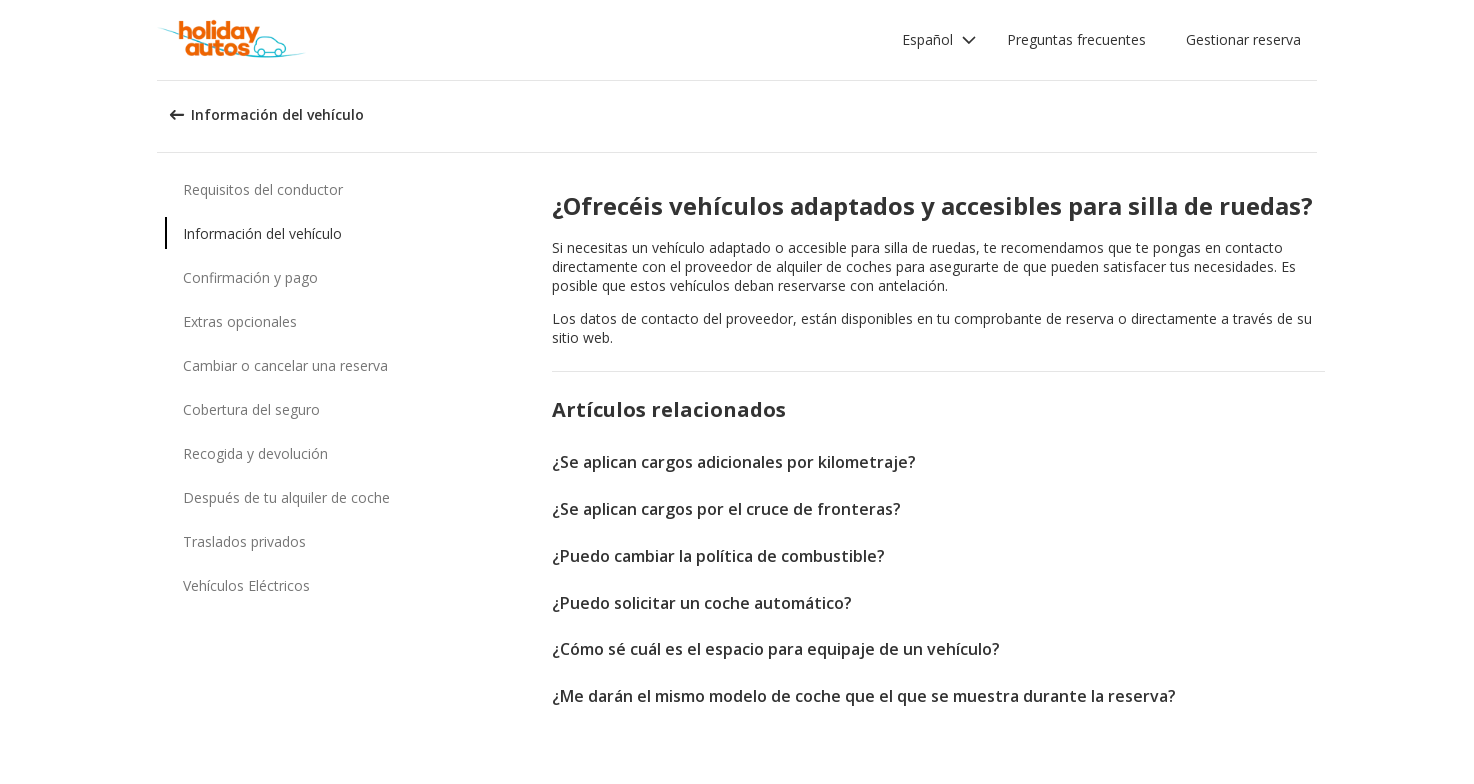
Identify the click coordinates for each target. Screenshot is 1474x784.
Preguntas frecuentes (1076, 39)
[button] (939, 40)
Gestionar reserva (1243, 39)
